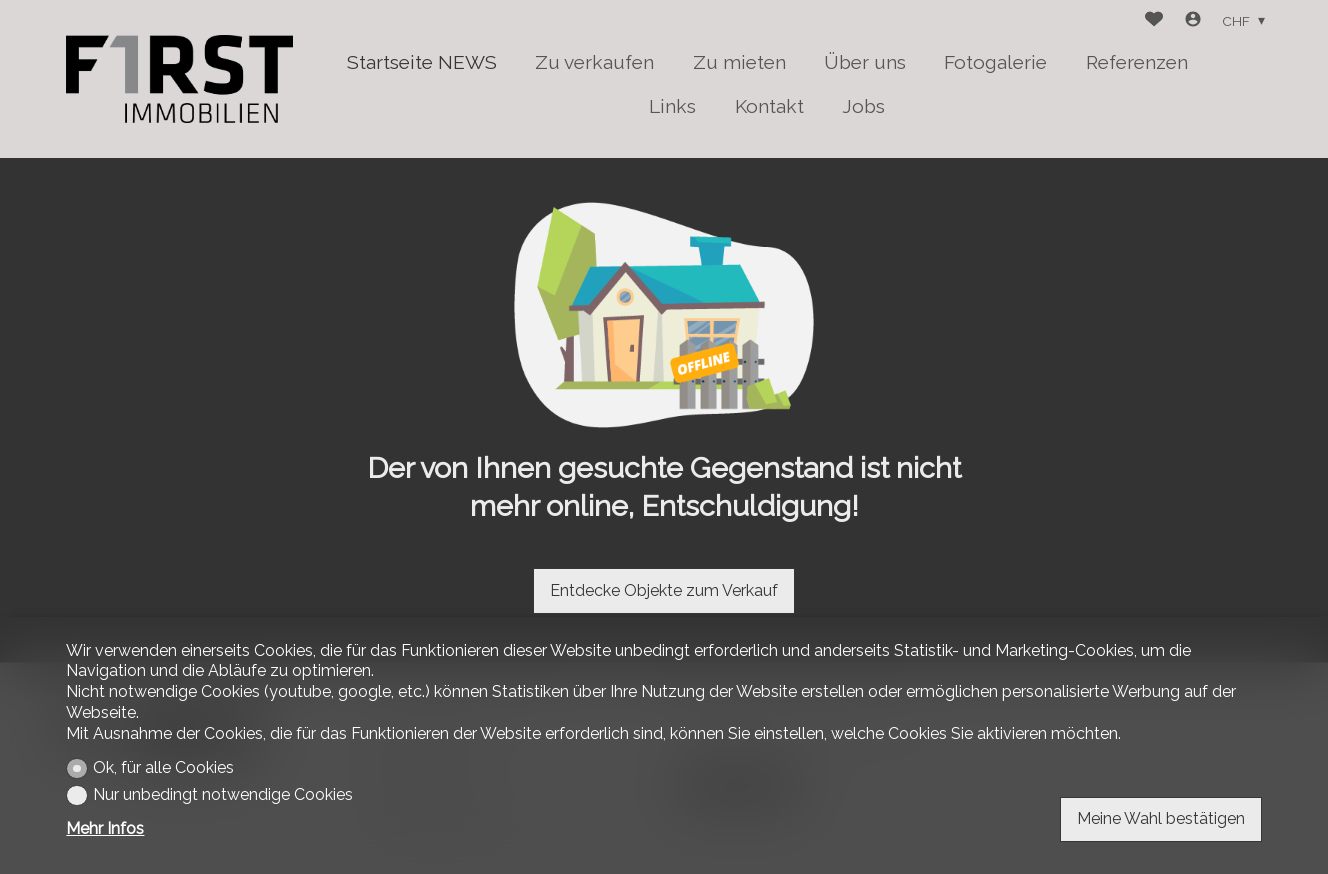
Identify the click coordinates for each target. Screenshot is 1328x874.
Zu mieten (739, 62)
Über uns (865, 62)
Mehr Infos (105, 828)
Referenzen (1137, 62)
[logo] (179, 78)
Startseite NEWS (422, 62)
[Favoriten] (1154, 21)
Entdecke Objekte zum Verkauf (664, 590)
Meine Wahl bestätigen (1161, 818)
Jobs (863, 106)
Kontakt (769, 106)
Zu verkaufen (594, 62)
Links (672, 106)
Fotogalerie (995, 62)
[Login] (1193, 21)
